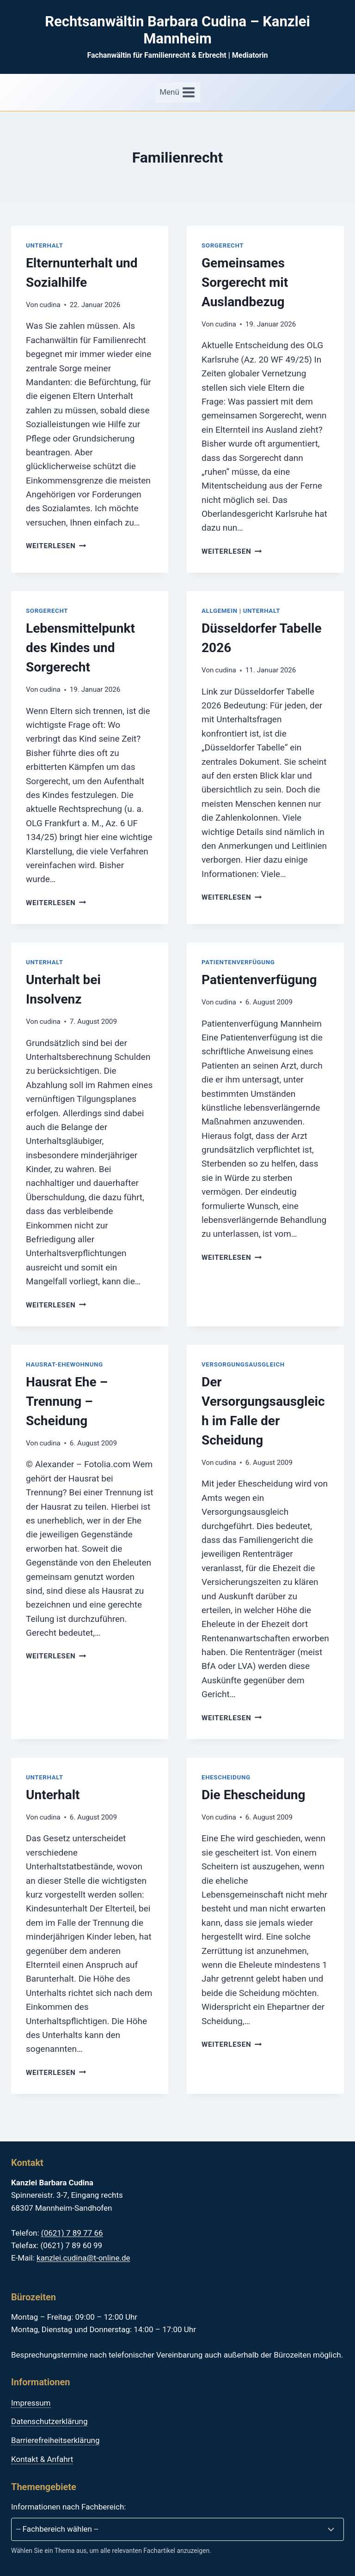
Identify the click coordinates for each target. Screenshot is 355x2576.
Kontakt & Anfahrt (42, 2459)
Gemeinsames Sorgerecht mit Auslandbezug (245, 282)
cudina (50, 305)
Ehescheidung (226, 1777)
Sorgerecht (223, 245)
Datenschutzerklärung (49, 2421)
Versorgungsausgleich (243, 1364)
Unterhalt (44, 245)
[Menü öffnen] (177, 92)
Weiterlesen (56, 546)
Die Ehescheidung (254, 1794)
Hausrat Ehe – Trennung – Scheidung (67, 1401)
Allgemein (220, 610)
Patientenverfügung (238, 962)
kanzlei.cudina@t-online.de (83, 2257)
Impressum (31, 2402)
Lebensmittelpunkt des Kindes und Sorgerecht (80, 648)
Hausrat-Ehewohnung (64, 1364)
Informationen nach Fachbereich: (68, 2506)
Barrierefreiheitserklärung (55, 2440)
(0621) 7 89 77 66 (72, 2232)
